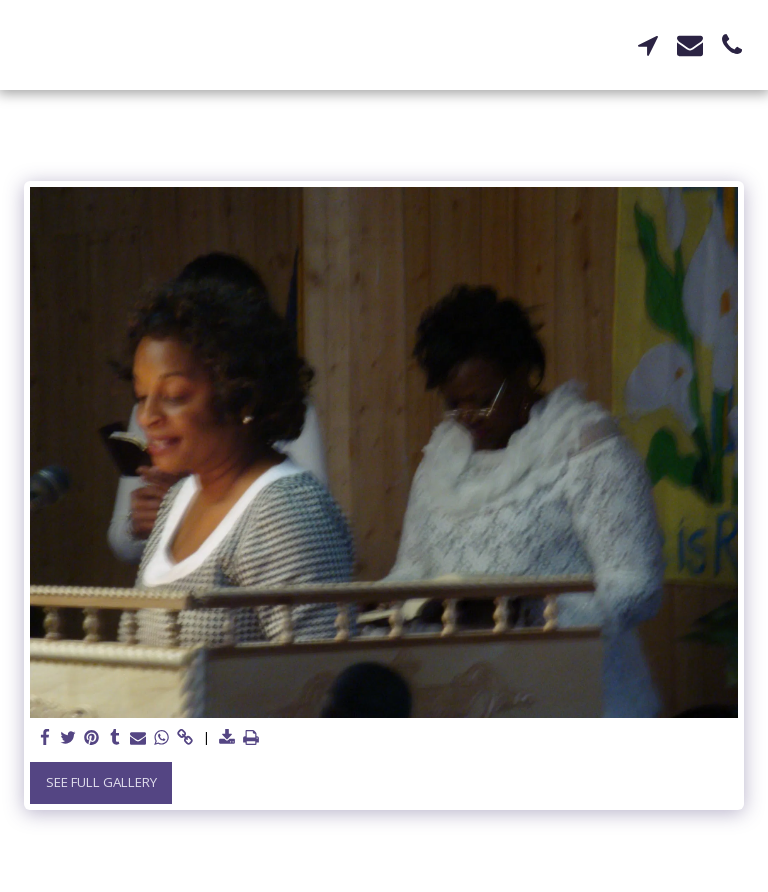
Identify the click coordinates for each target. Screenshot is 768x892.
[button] (648, 45)
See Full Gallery (101, 782)
